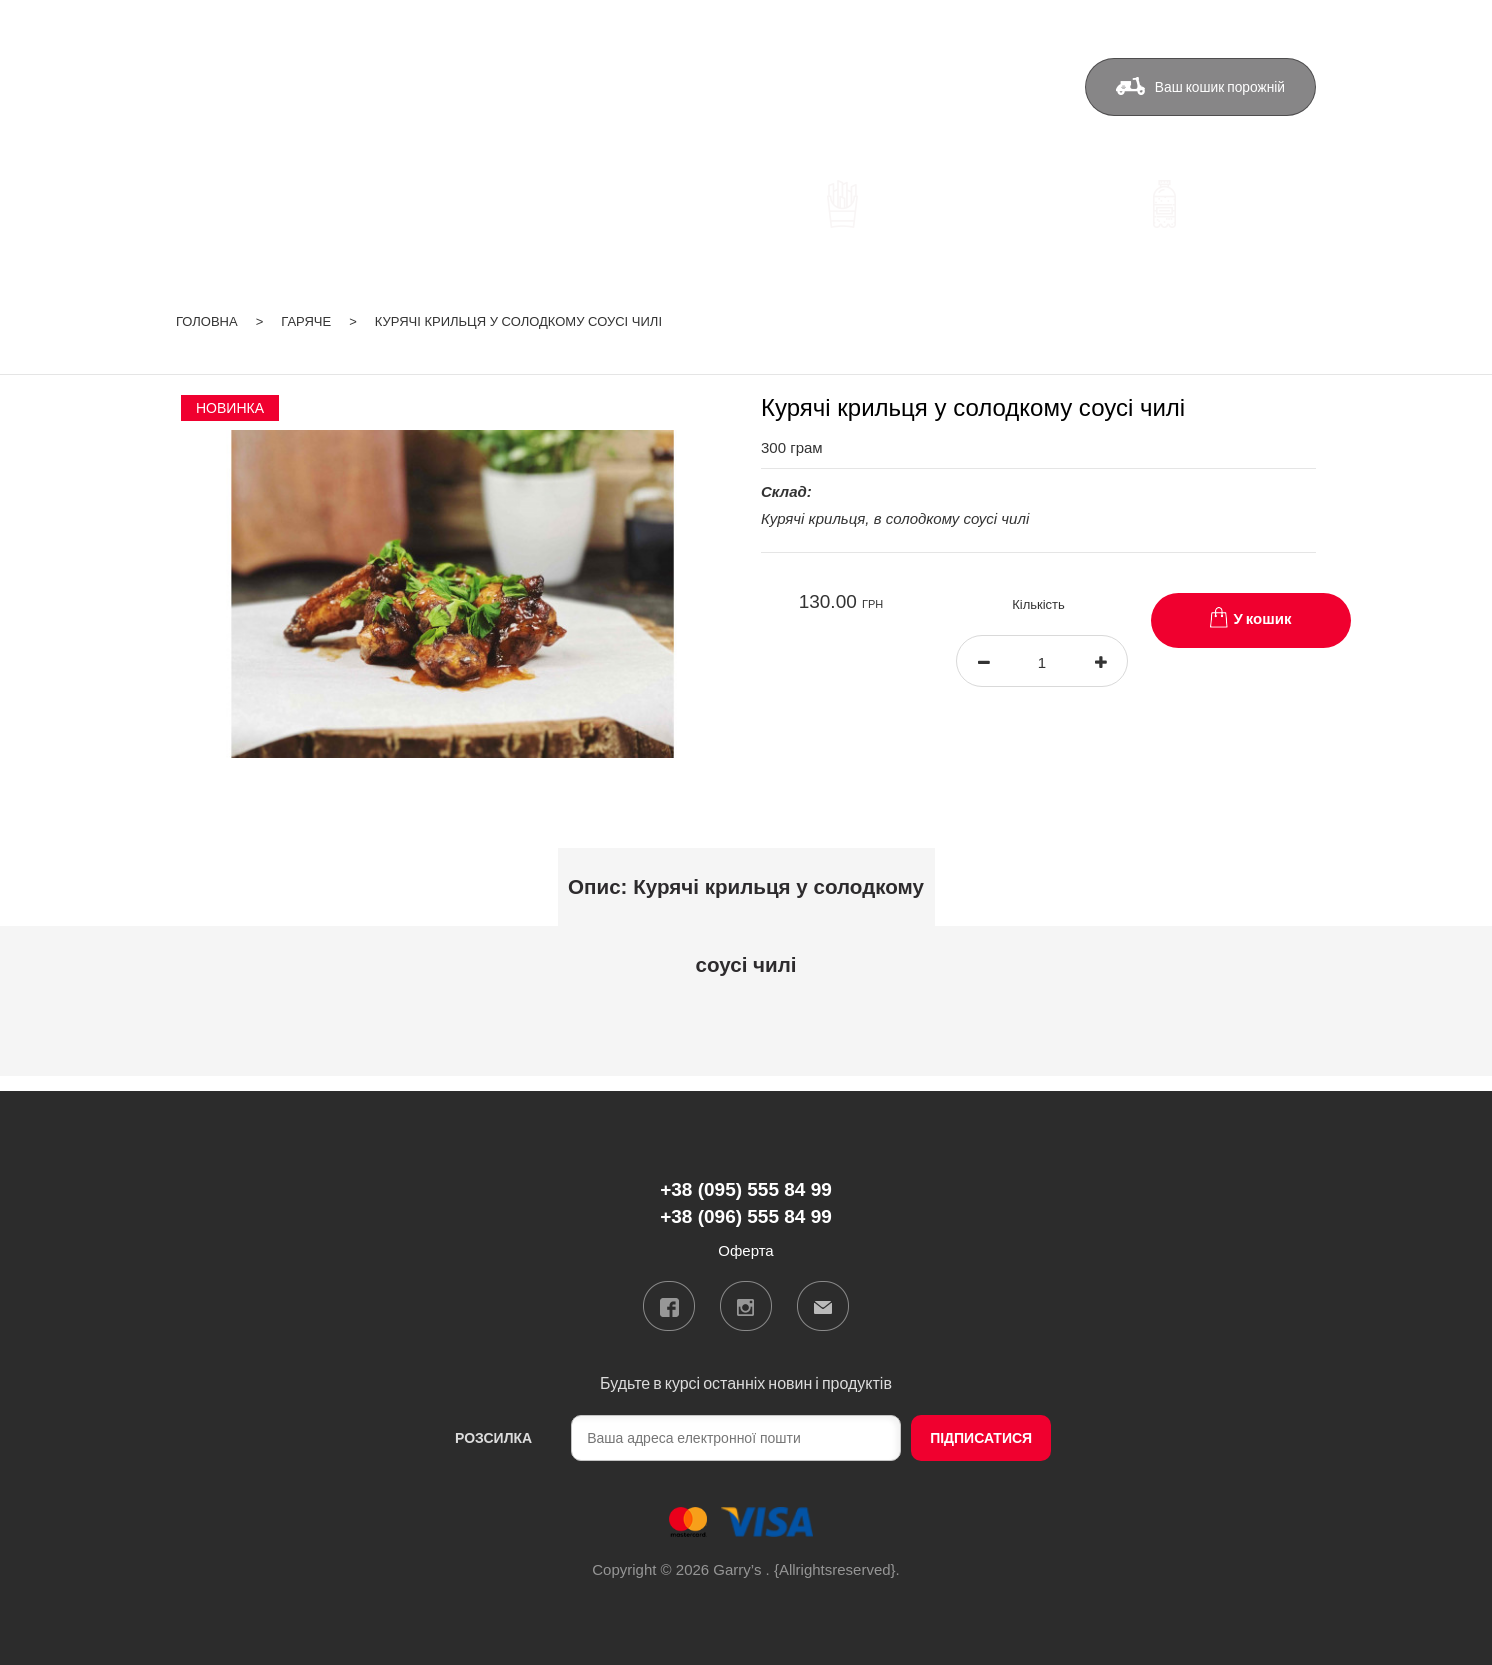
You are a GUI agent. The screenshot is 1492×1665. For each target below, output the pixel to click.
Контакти (895, 86)
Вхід (1301, 24)
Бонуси (799, 86)
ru (1255, 24)
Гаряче (306, 321)
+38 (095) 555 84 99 (517, 89)
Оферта (994, 86)
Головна (207, 321)
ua (1230, 24)
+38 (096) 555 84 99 (517, 118)
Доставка (701, 86)
